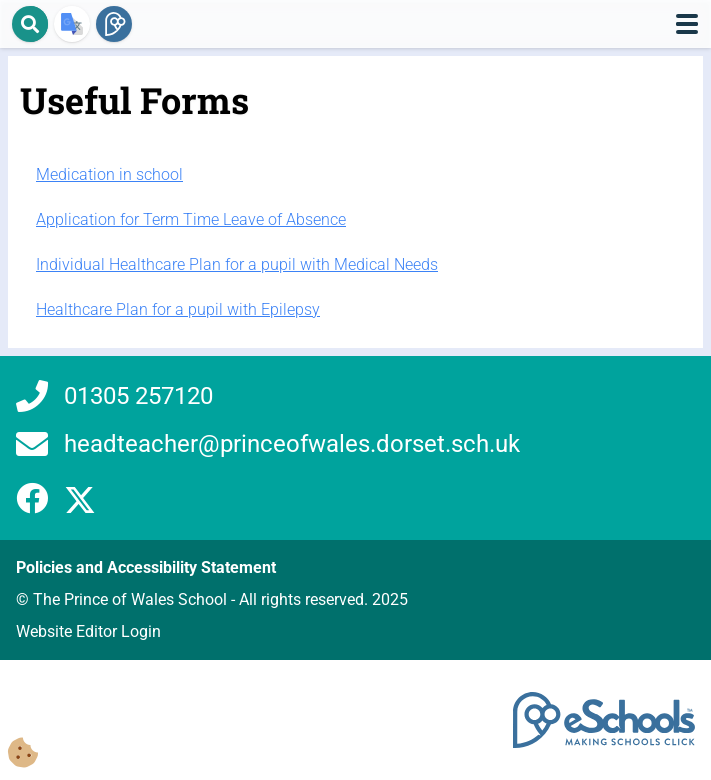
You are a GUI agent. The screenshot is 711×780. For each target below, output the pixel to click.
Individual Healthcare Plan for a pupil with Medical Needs (237, 264)
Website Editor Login (88, 631)
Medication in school (109, 174)
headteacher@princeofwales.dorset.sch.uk (292, 444)
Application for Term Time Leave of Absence (191, 219)
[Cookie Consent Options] (23, 754)
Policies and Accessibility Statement (146, 567)
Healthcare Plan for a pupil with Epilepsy (178, 309)
